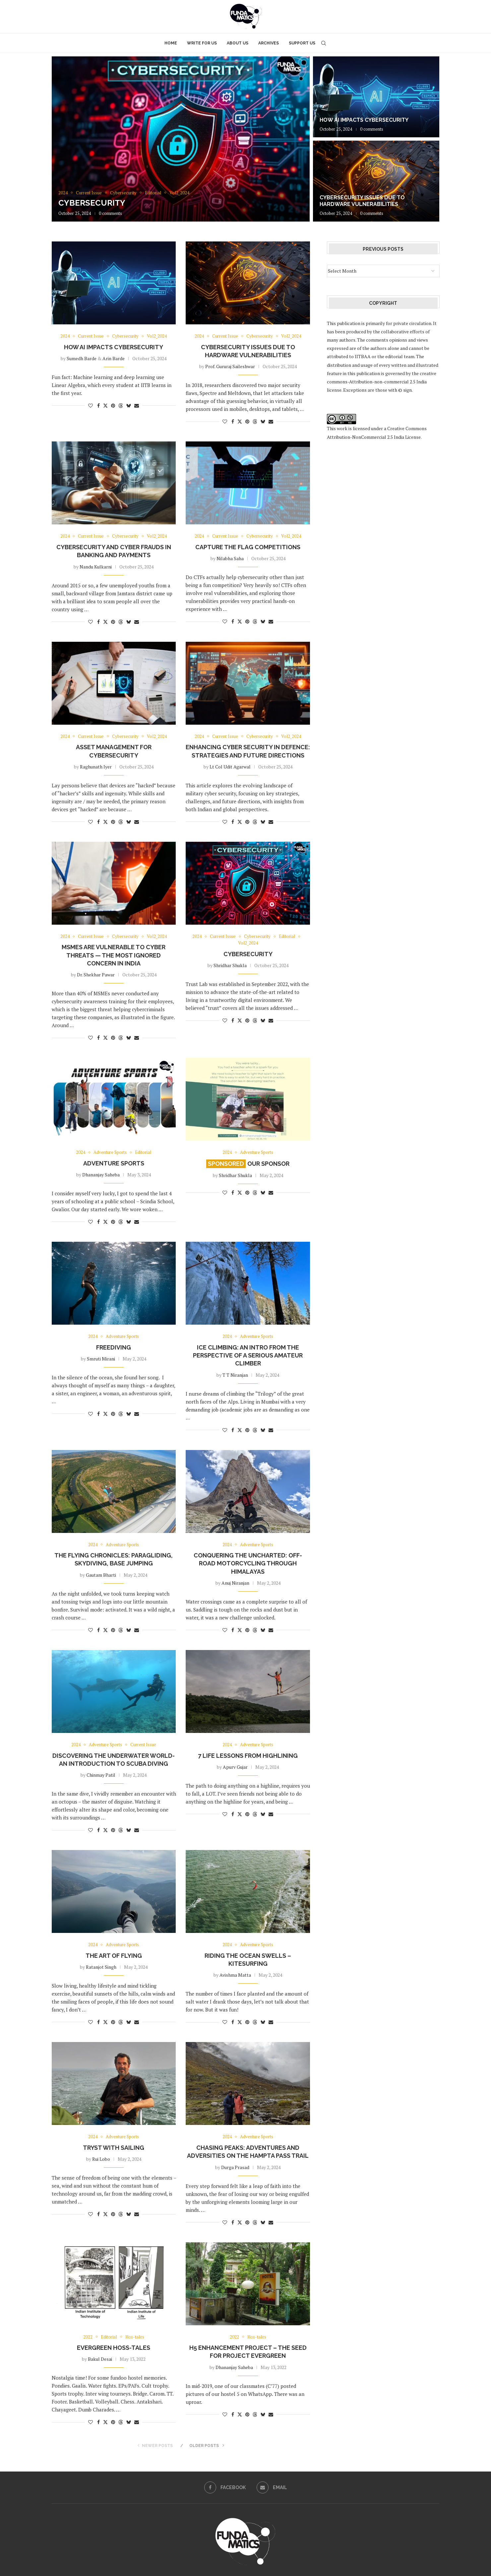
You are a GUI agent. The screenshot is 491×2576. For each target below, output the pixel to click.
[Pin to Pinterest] (113, 405)
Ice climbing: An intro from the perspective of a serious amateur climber (248, 1355)
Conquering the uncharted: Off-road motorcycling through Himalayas (248, 1563)
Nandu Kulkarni (96, 566)
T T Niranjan (235, 1375)
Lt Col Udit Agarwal (230, 766)
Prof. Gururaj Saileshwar (230, 366)
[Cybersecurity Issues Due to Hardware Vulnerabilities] (376, 181)
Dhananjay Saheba (101, 1174)
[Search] (323, 43)
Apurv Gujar (235, 1767)
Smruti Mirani (101, 1358)
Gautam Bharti (101, 1575)
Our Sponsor (247, 1163)
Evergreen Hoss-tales (113, 2347)
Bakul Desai (100, 2359)
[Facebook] (225, 2487)
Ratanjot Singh (101, 1967)
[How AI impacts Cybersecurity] (376, 96)
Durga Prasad (235, 2167)
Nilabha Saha (230, 558)
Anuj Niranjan (235, 1583)
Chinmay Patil (101, 1775)
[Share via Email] (136, 405)
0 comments (110, 213)
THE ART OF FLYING (114, 1955)
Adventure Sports (113, 1163)
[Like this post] (90, 405)
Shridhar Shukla (230, 965)
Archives (268, 43)
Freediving (113, 1347)
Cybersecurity (91, 203)
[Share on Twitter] (105, 405)
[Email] (272, 2487)
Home (170, 43)
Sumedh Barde (81, 358)
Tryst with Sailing (113, 2147)
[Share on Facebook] (98, 405)
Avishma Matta (235, 1975)
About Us (237, 43)
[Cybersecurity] (181, 139)
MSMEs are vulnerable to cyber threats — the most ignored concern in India (113, 955)
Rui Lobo (101, 2159)
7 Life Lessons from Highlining (248, 1755)
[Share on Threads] (120, 405)
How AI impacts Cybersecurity (364, 120)
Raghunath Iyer (96, 766)
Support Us (302, 43)
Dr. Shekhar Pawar (96, 974)
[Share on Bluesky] (128, 405)
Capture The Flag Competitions (247, 547)
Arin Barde (113, 358)
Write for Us (202, 43)
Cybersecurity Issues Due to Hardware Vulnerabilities (362, 201)
